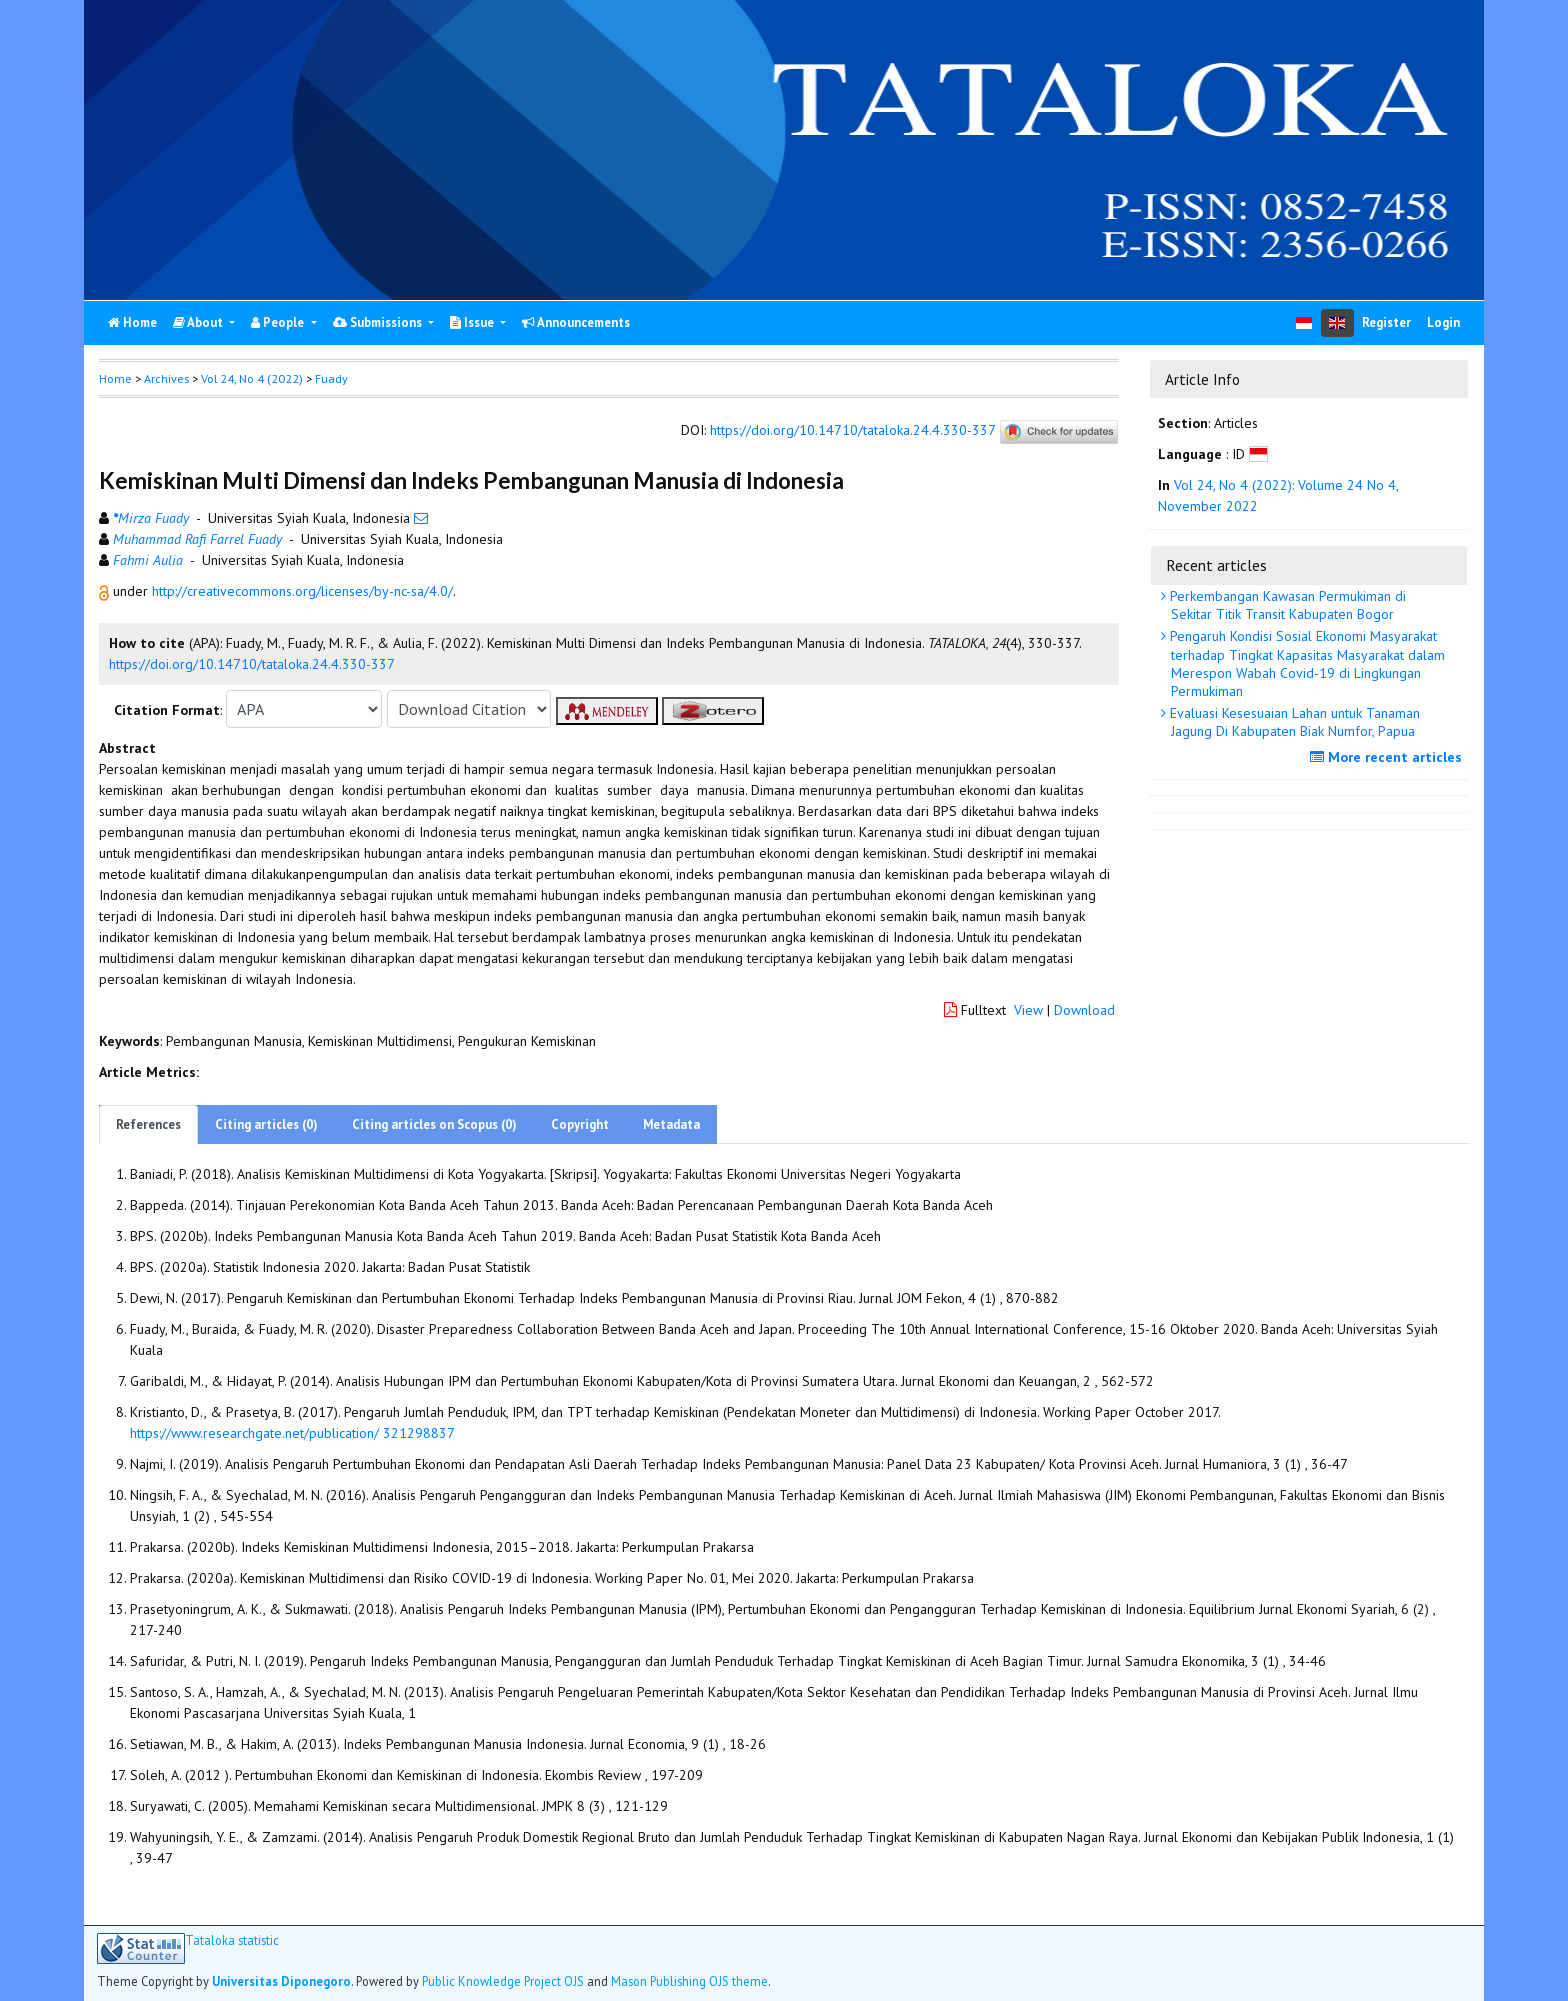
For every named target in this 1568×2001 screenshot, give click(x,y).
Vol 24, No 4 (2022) (252, 378)
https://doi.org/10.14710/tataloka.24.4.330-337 (852, 431)
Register (1386, 322)
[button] (106, 591)
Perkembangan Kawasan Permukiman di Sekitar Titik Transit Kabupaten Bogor (1286, 605)
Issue (473, 322)
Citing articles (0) (266, 1124)
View (1028, 1010)
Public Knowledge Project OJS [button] (503, 1981)
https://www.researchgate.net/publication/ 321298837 (292, 1433)
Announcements (576, 322)
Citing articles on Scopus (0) (434, 1124)
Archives (166, 378)
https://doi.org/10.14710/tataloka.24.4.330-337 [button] (252, 664)
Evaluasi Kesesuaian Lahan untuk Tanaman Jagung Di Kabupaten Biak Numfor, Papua (1293, 722)
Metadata (671, 1124)
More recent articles (1388, 757)
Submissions (379, 322)
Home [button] (115, 378)
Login (1443, 322)
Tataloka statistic (232, 1940)
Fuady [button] (331, 378)
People (279, 322)
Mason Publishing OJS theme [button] (689, 1981)
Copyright (580, 1124)
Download (1084, 1010)
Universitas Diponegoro (281, 1981)
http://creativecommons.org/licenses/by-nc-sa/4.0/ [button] (302, 591)
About (199, 322)
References (148, 1124)
